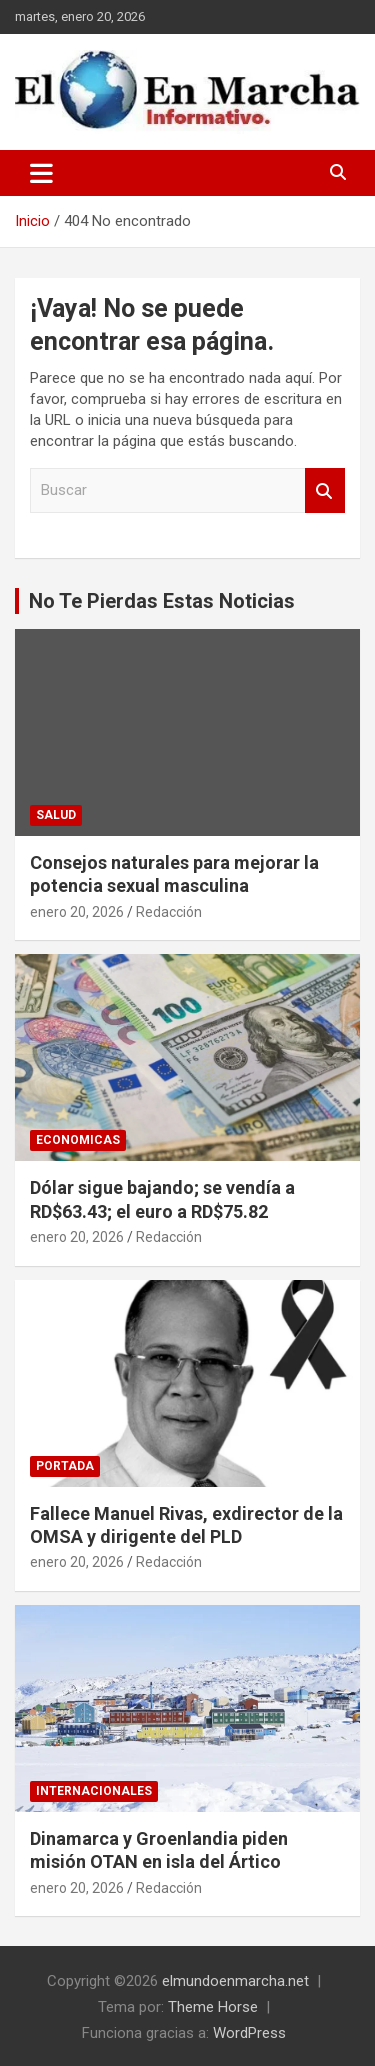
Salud (56, 815)
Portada (65, 1466)
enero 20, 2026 (77, 912)
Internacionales (94, 1791)
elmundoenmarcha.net (235, 1981)
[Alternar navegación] (41, 173)
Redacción (169, 912)
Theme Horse (213, 2007)
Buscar (325, 490)
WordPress (249, 2033)
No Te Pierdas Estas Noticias (162, 601)
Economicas (78, 1140)
